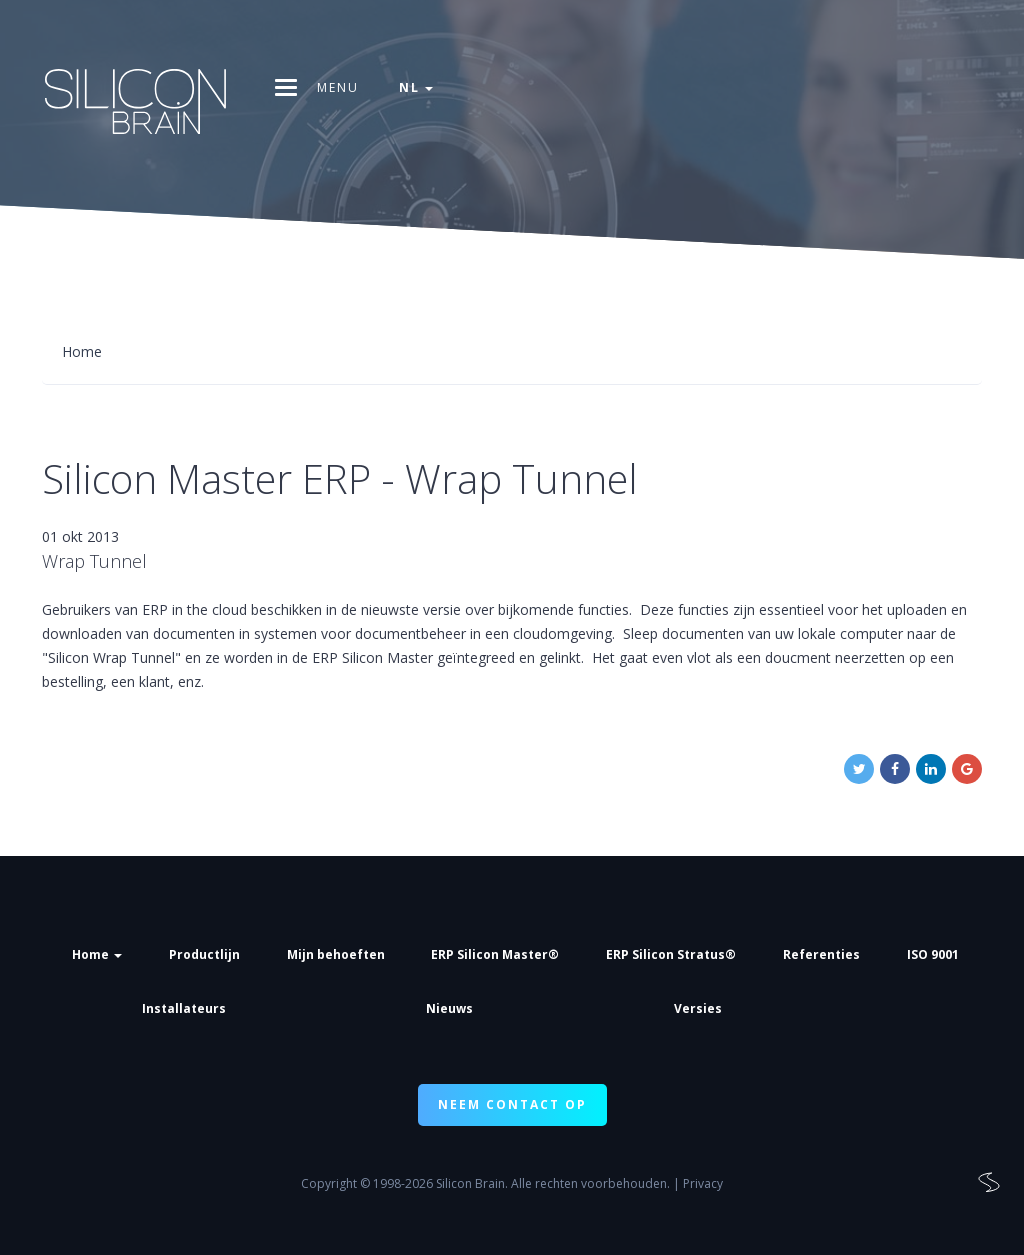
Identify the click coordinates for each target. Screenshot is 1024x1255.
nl (416, 87)
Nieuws (449, 1008)
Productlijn (204, 954)
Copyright (329, 1183)
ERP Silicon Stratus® (671, 954)
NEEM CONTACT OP (512, 1104)
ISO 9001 (933, 954)
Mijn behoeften (336, 954)
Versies (698, 1008)
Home (97, 954)
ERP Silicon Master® (495, 954)
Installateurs (184, 1008)
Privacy (703, 1183)
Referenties (821, 954)
